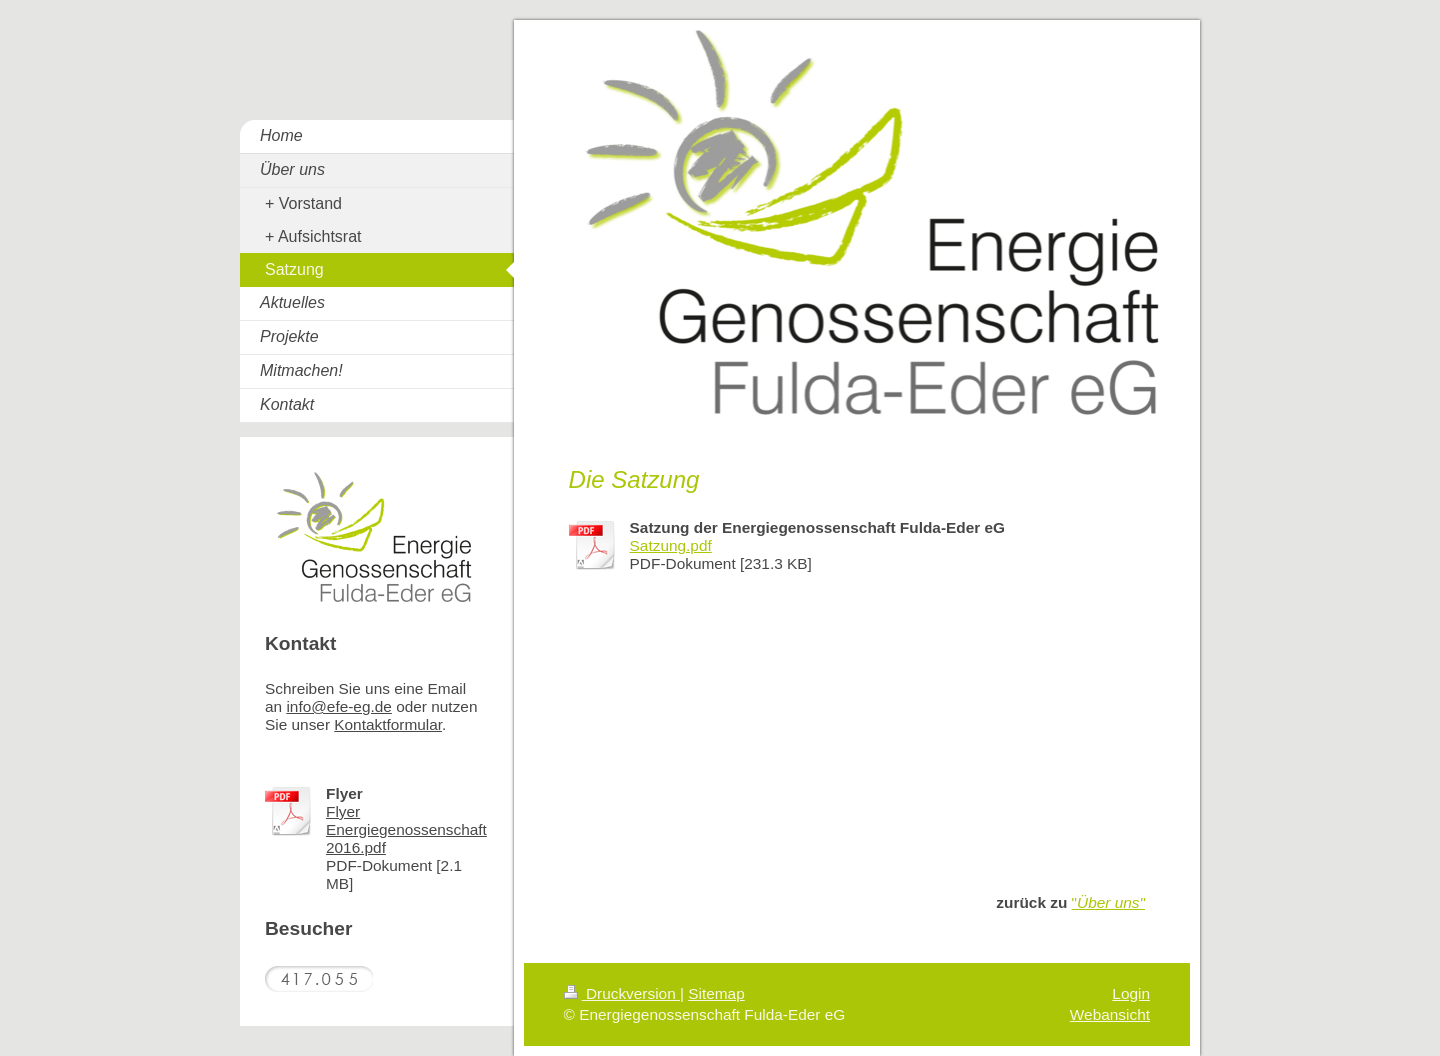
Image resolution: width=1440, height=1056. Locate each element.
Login (1131, 993)
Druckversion (622, 993)
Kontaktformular (388, 724)
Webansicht (1110, 1014)
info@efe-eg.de (338, 706)
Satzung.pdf (671, 545)
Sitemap (716, 993)
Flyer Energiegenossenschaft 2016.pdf (406, 829)
